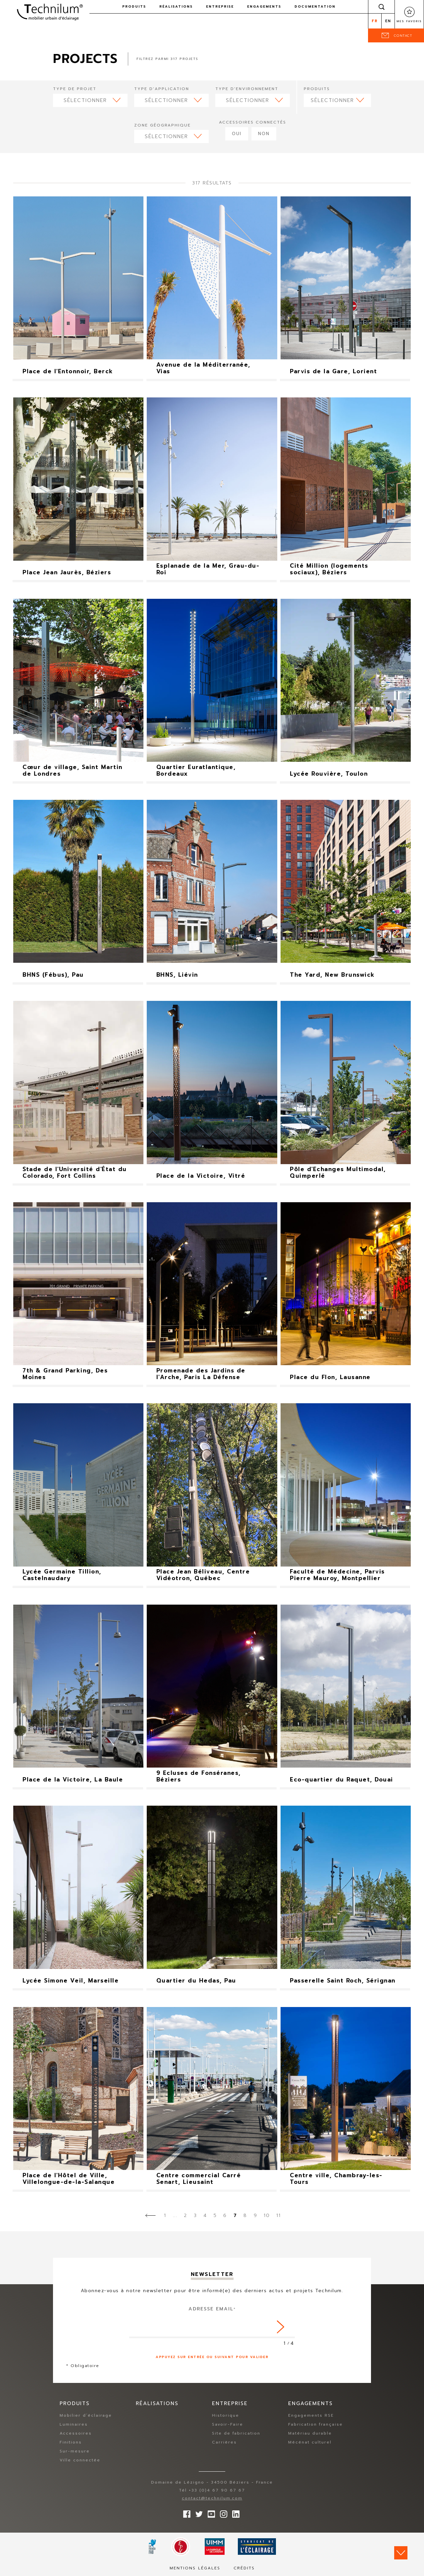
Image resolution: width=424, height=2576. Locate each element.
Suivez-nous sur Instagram (222, 2512)
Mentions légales (195, 2568)
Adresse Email (212, 2308)
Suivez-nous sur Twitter (197, 2512)
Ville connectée (80, 2460)
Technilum (50, 11)
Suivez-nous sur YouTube (209, 2512)
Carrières (224, 2442)
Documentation (315, 6)
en (388, 21)
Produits (134, 6)
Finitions (71, 2442)
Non (264, 133)
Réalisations (176, 6)
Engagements (264, 6)
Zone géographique (162, 125)
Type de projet (74, 89)
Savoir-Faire (227, 2424)
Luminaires (74, 2424)
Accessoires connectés (252, 122)
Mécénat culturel (310, 2442)
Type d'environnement (246, 89)
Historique (225, 2415)
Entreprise (220, 6)
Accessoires (76, 2433)
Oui (236, 133)
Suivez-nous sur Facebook (185, 2512)
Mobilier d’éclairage (86, 2415)
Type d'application (161, 89)
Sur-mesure (75, 2451)
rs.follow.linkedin (234, 2512)
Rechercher (381, 6)
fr (375, 21)
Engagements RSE (311, 2415)
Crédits (244, 2568)
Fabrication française (315, 2424)
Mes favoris (409, 21)
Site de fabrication (236, 2433)
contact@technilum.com (212, 2498)
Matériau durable (310, 2433)
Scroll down (400, 2552)
